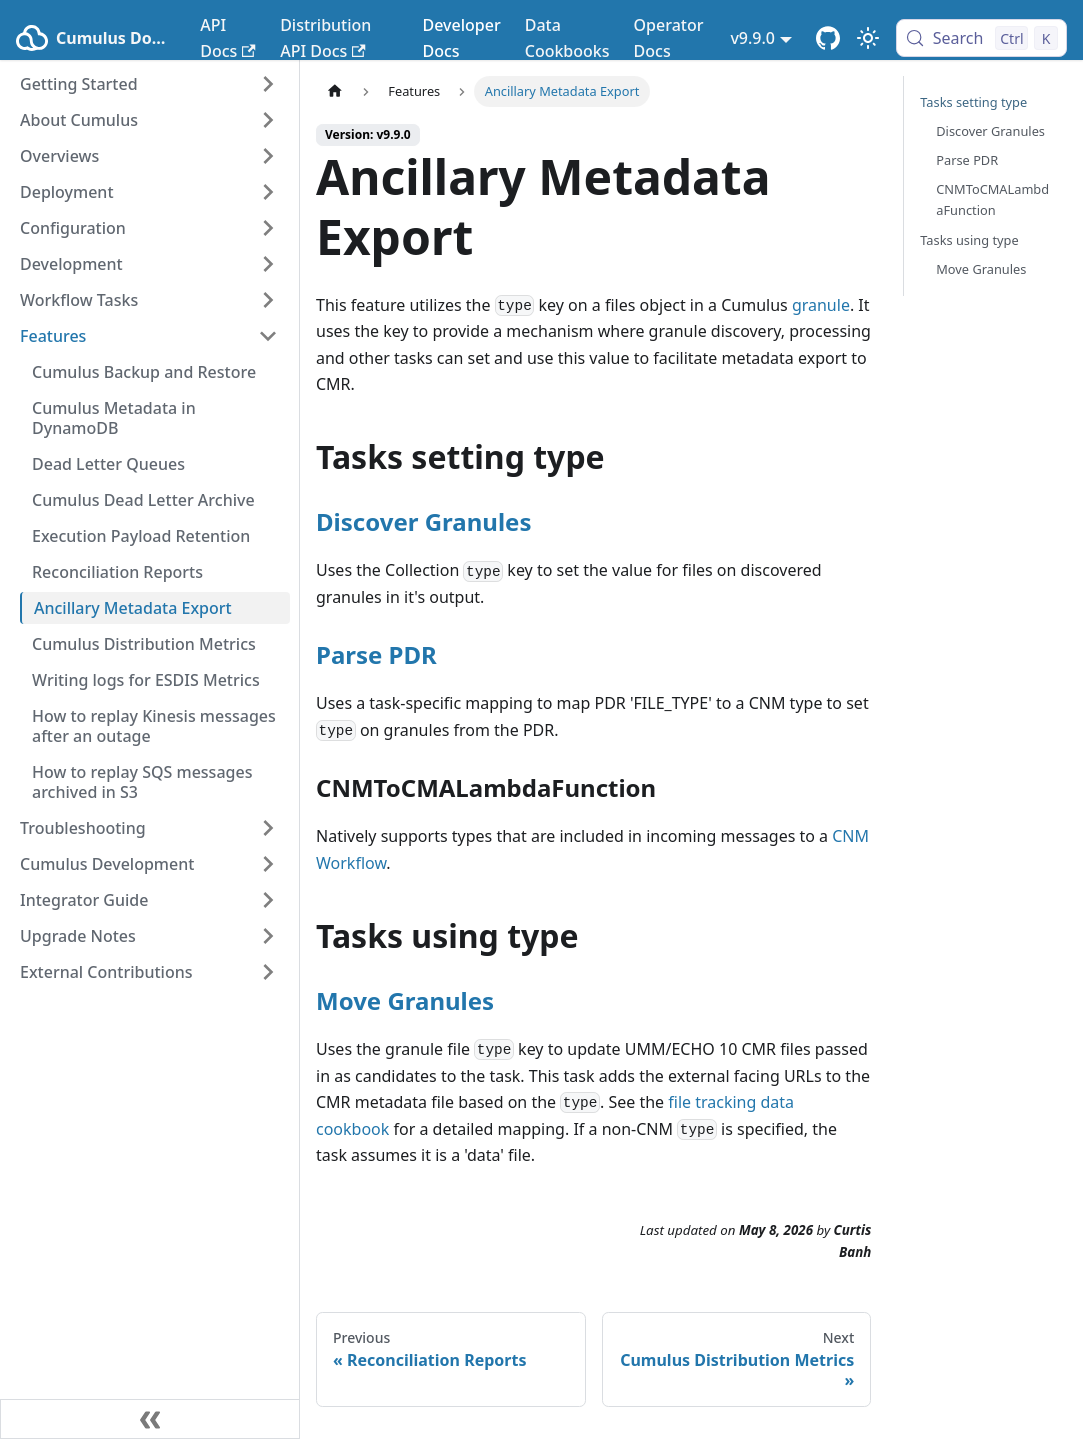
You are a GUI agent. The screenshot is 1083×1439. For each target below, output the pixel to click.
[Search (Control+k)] (981, 38)
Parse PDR (376, 654)
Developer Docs (462, 38)
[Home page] (335, 91)
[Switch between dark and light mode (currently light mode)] (868, 38)
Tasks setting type (973, 102)
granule (821, 305)
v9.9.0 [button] (752, 38)
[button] (149, 84)
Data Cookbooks (567, 38)
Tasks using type (969, 240)
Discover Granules (423, 521)
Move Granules (405, 1000)
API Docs (227, 38)
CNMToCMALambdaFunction (992, 199)
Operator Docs (669, 38)
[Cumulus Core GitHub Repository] (828, 38)
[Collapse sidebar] (150, 1419)
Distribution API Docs (325, 38)
